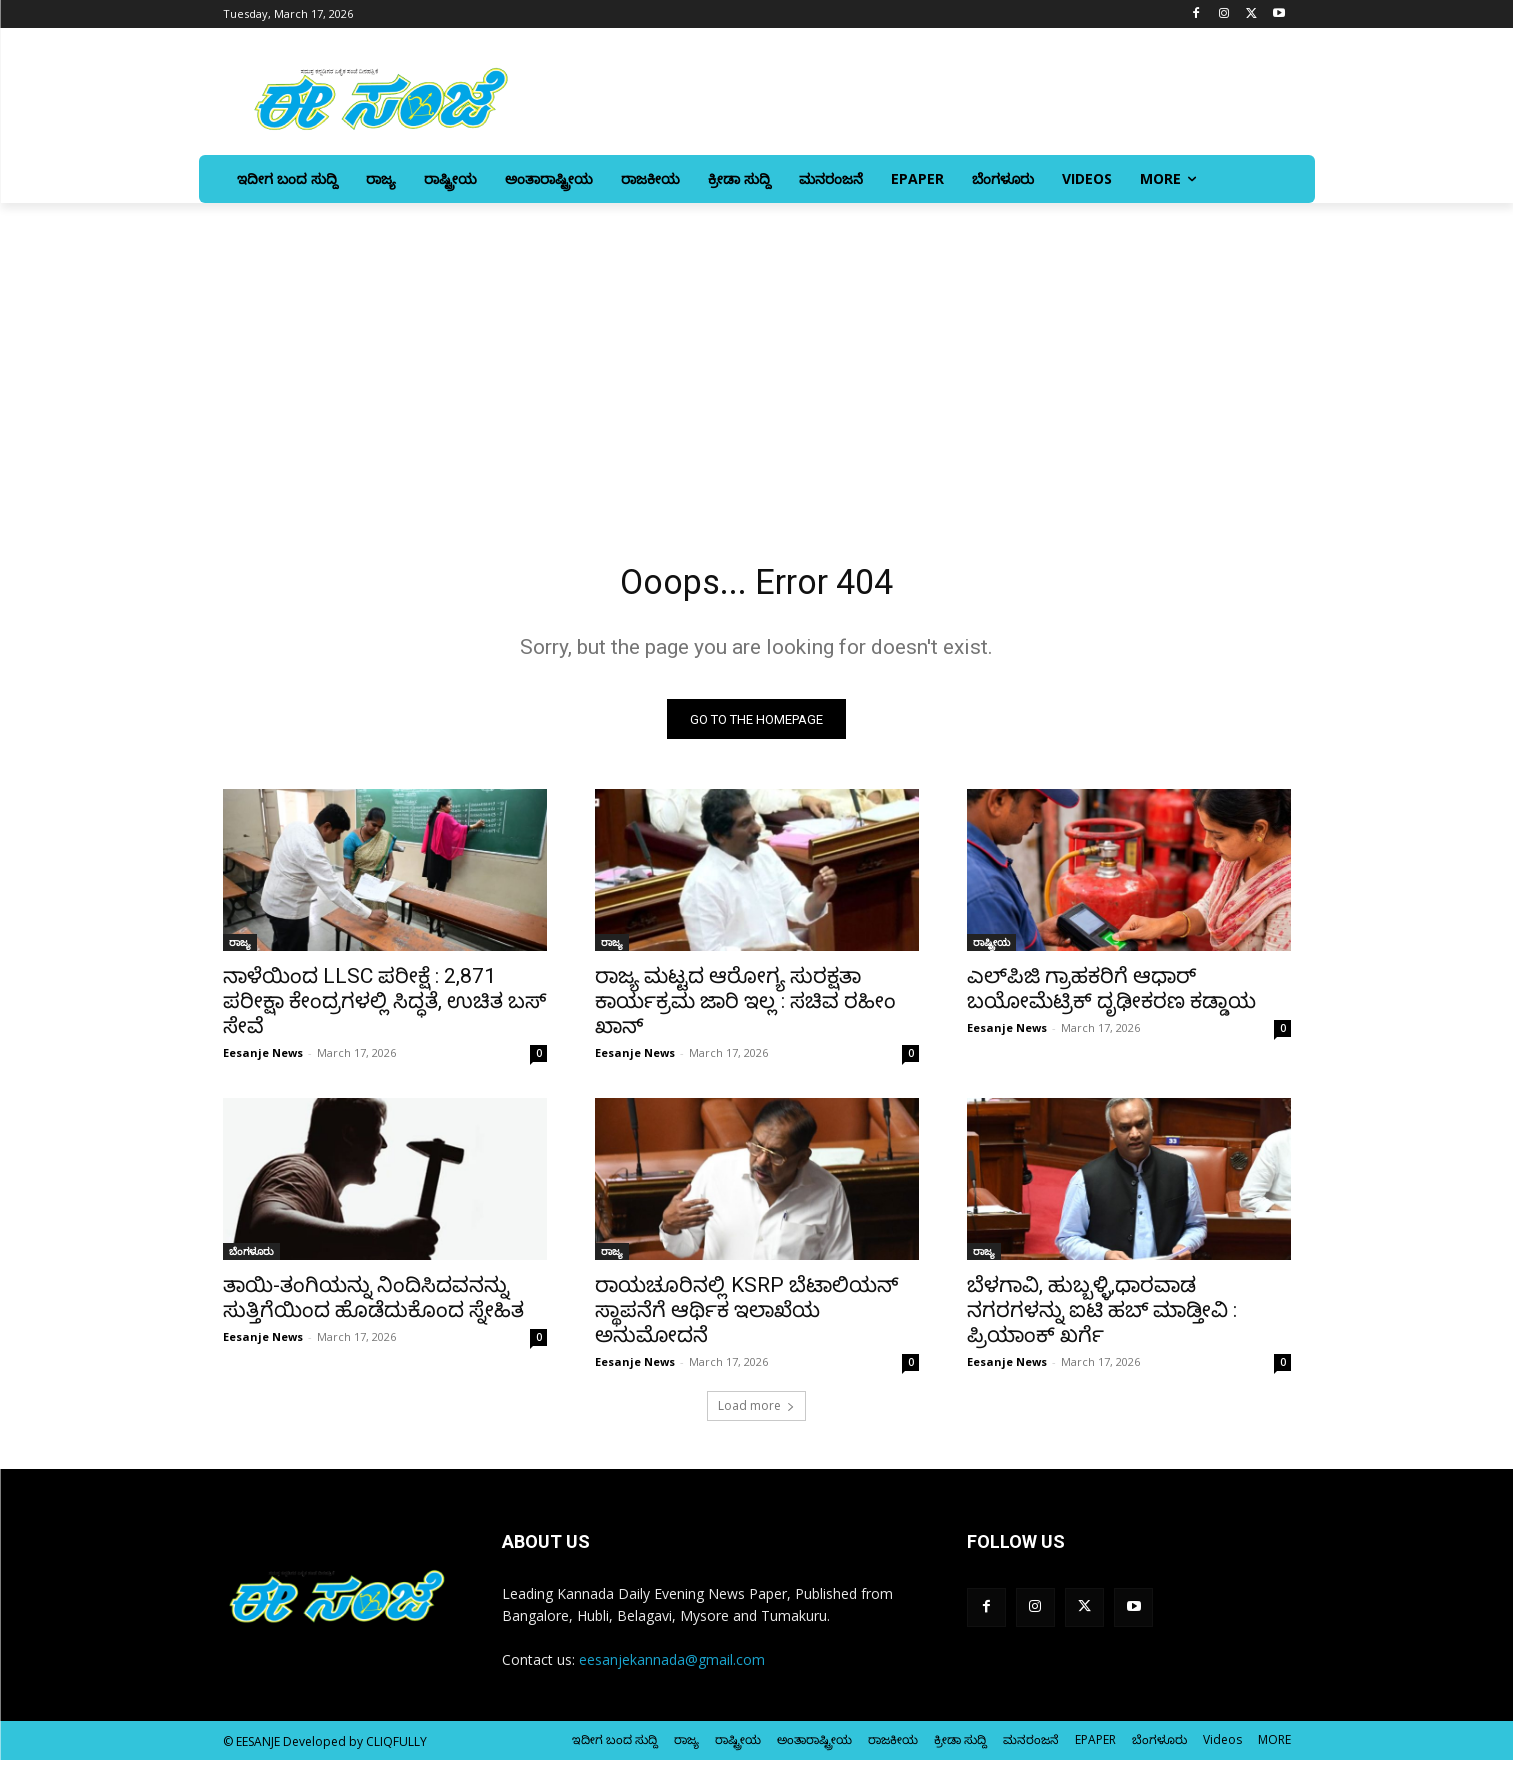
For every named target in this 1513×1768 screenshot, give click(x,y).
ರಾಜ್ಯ (240, 950)
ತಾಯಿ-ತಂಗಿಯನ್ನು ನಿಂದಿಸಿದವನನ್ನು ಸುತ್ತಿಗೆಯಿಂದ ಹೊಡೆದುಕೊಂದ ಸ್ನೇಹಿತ (373, 1305)
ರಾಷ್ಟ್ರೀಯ (991, 950)
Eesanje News (263, 1060)
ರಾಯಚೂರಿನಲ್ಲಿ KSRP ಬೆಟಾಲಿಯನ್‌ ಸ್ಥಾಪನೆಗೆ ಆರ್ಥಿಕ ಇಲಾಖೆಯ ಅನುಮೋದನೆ (746, 1318)
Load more (756, 1413)
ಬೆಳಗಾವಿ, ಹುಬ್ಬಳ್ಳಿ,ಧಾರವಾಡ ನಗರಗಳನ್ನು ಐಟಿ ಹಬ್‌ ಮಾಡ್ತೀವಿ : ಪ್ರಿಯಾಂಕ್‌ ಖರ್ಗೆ (1102, 1318)
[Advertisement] (757, 353)
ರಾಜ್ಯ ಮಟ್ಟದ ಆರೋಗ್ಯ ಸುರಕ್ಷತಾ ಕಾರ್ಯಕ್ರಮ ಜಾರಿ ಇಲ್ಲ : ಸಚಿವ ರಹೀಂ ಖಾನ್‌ (745, 1009)
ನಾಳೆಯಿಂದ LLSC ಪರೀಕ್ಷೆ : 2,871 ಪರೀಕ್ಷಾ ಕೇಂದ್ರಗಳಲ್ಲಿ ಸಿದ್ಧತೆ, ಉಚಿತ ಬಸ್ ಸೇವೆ (384, 1009)
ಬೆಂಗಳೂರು (251, 1259)
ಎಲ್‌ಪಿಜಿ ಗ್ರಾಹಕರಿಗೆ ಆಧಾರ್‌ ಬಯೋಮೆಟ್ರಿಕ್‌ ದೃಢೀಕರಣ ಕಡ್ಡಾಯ (1111, 996)
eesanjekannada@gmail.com (672, 1667)
